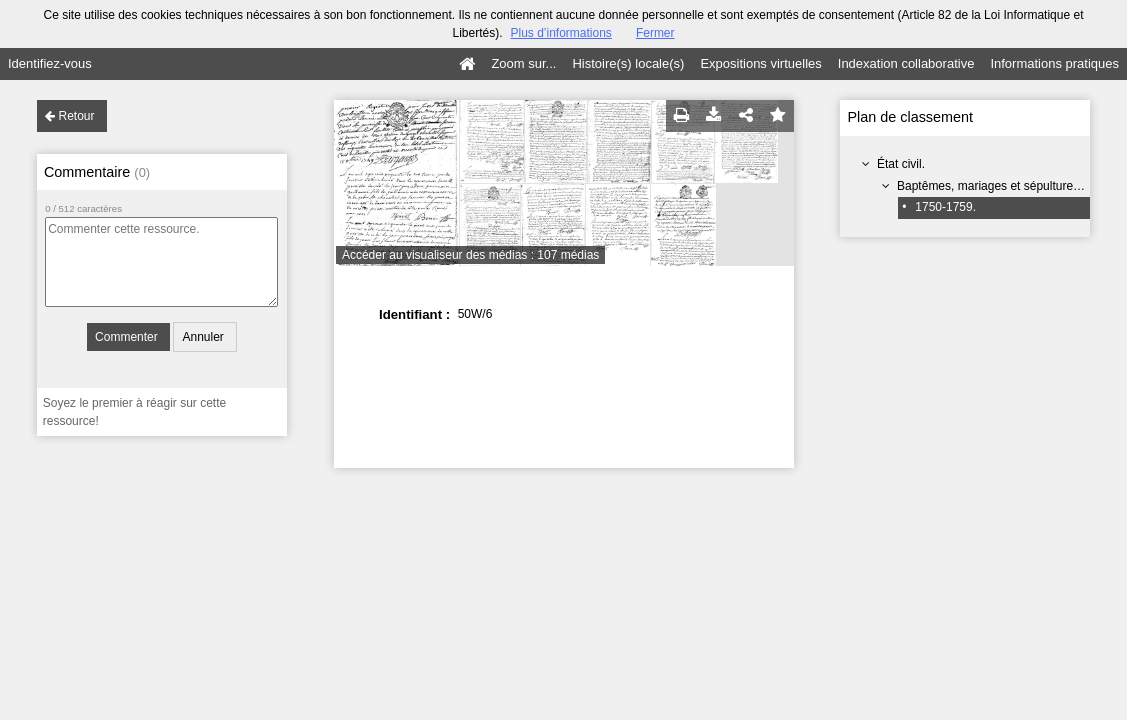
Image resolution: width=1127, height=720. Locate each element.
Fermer (655, 33)
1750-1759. (945, 207)
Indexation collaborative (906, 63)
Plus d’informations (560, 33)
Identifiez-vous (50, 63)
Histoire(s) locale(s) (628, 63)
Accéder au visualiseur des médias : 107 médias (470, 255)
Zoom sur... (523, 63)
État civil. (901, 164)
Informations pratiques (1054, 63)
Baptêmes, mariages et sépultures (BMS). (1008, 186)
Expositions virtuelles (760, 63)
